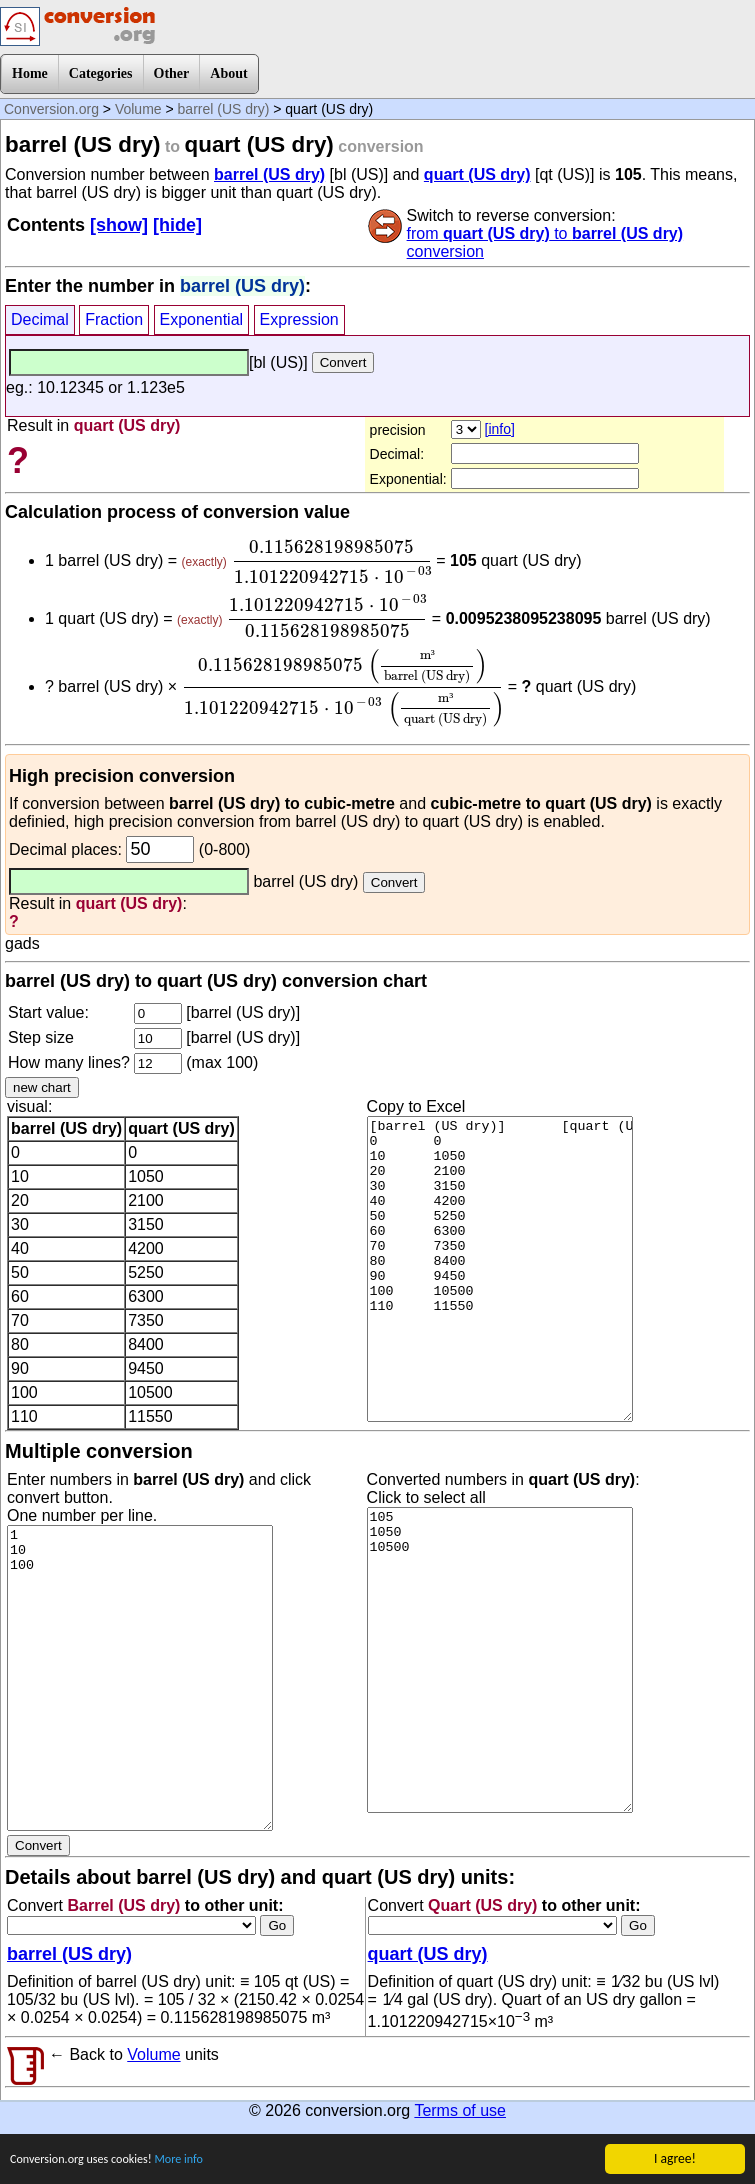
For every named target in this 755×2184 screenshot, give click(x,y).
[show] (119, 225)
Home (30, 73)
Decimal (40, 319)
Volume (138, 109)
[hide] (177, 225)
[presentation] (331, 562)
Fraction (114, 319)
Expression (299, 319)
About (228, 73)
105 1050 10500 (500, 1660)
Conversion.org (51, 109)
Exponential (202, 319)
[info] (500, 429)
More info (199, 2161)
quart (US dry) (477, 174)
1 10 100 (140, 1678)
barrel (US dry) (224, 109)
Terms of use (460, 2110)
